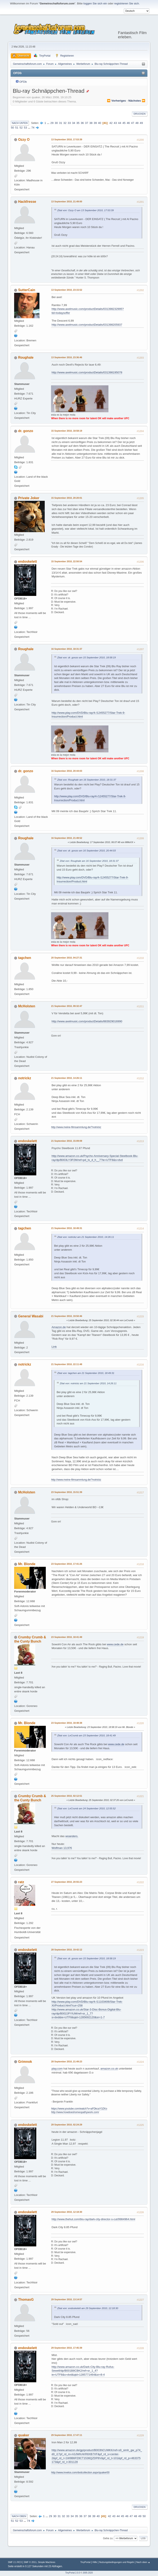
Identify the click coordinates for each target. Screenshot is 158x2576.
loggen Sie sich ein (95, 3)
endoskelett (27, 561)
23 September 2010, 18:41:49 (66, 1637)
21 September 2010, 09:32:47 (66, 1006)
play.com (56, 2068)
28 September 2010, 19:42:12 (66, 1949)
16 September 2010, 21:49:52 (66, 838)
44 (119, 123)
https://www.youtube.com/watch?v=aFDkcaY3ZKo (79, 2108)
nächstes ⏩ (136, 100)
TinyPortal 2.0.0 (72, 2573)
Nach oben (19, 2516)
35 (78, 123)
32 (64, 123)
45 (124, 123)
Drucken (140, 114)
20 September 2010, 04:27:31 (66, 957)
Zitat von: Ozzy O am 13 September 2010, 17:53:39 (85, 210)
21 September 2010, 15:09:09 (66, 1141)
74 (32, 127)
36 (82, 123)
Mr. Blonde (26, 1564)
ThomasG (26, 2299)
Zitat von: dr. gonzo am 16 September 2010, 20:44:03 (86, 850)
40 (99, 123)
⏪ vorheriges (116, 100)
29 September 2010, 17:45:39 (66, 2348)
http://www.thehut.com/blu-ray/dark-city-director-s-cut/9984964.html (93, 2219)
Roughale (26, 357)
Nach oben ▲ (143, 2562)
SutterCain (26, 290)
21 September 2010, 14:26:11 (66, 1078)
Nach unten (19, 123)
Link (54, 1346)
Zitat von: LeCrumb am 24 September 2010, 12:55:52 (86, 1808)
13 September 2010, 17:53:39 (66, 139)
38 (91, 123)
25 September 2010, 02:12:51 (66, 1796)
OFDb (23, 81)
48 (137, 123)
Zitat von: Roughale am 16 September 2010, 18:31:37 (86, 779)
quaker (23, 2435)
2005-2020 (88, 2573)
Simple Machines (46, 2562)
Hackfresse (27, 201)
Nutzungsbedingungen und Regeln (116, 2562)
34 (73, 123)
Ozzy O (24, 139)
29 (52, 123)
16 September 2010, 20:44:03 (66, 771)
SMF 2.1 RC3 (15, 2562)
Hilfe (95, 2562)
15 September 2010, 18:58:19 (66, 431)
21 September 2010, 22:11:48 (66, 1364)
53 (25, 127)
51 (16, 127)
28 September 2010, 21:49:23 (66, 2061)
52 (21, 127)
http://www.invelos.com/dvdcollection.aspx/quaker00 (80, 2472)
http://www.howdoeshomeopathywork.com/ (75, 2112)
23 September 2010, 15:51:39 (66, 1492)
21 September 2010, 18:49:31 (66, 1228)
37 (86, 123)
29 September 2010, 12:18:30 (66, 2212)
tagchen (24, 958)
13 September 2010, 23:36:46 (66, 357)
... (48, 123)
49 (141, 123)
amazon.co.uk (109, 2068)
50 (12, 127)
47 (132, 123)
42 (111, 123)
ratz (21, 1882)
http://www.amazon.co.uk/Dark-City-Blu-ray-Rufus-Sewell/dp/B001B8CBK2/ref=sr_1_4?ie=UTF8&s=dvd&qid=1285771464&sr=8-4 (82, 2370)
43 (115, 123)
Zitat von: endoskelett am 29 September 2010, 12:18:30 (87, 2308)
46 (128, 123)
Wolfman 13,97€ (61, 1847)
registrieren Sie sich (126, 3)
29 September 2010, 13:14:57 (66, 2299)
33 (69, 123)
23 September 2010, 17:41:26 (66, 1564)
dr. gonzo (25, 431)
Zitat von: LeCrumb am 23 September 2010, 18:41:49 (86, 1735)
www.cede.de (115, 1644)
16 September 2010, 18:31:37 (66, 649)
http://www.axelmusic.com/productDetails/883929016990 (86, 1021)
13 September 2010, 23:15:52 (66, 290)
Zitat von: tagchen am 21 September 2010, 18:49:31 (85, 1373)
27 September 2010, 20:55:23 (66, 1882)
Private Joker (28, 498)
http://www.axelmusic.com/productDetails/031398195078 (86, 372)
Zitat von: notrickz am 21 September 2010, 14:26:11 (85, 1237)
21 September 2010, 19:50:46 (66, 1316)
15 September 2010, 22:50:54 (66, 561)
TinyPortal (85, 2562)
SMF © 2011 (30, 2562)
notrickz (24, 1078)
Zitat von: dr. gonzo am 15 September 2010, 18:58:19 (86, 657)
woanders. (71, 1836)
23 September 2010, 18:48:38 (66, 1723)
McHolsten (26, 1006)
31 (60, 123)
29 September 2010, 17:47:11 (66, 2435)
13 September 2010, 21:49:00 (66, 201)
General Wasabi (30, 1316)
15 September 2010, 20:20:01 (66, 498)
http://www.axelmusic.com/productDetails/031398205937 (86, 324)
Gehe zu (107, 2538)
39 (95, 123)
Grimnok (25, 2061)
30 (56, 123)
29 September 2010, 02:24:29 (66, 2124)
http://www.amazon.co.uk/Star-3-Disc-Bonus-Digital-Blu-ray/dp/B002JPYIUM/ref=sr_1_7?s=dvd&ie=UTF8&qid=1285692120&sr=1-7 (86, 2013)
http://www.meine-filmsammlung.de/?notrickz (76, 1127)
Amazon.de (58, 1327)
